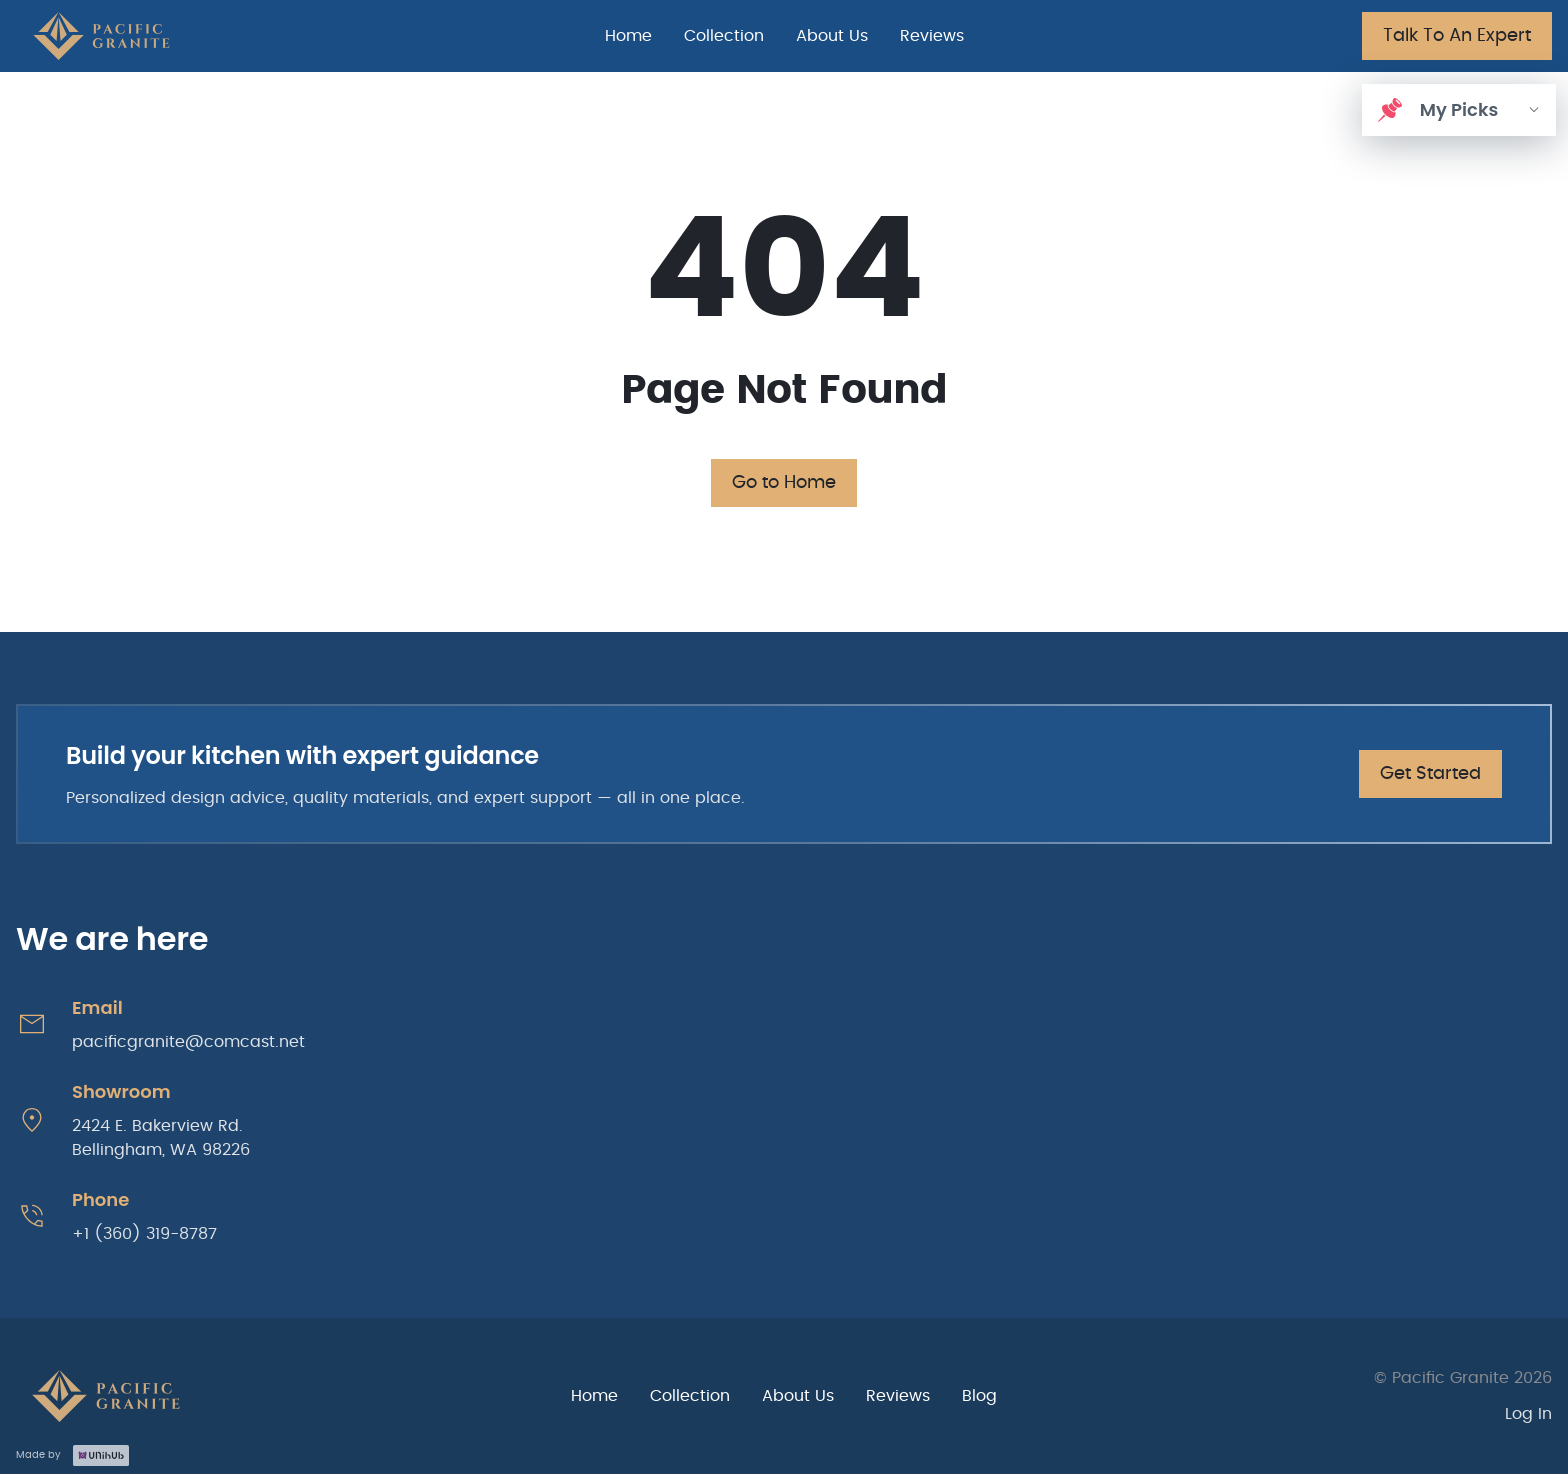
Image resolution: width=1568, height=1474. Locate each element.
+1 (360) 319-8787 (144, 1234)
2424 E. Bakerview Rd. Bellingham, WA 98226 (161, 1138)
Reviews (932, 36)
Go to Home (784, 483)
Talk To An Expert (1457, 36)
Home (628, 36)
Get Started (1430, 774)
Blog (979, 1396)
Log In (1528, 1414)
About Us (832, 36)
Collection (724, 36)
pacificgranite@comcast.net (188, 1042)
